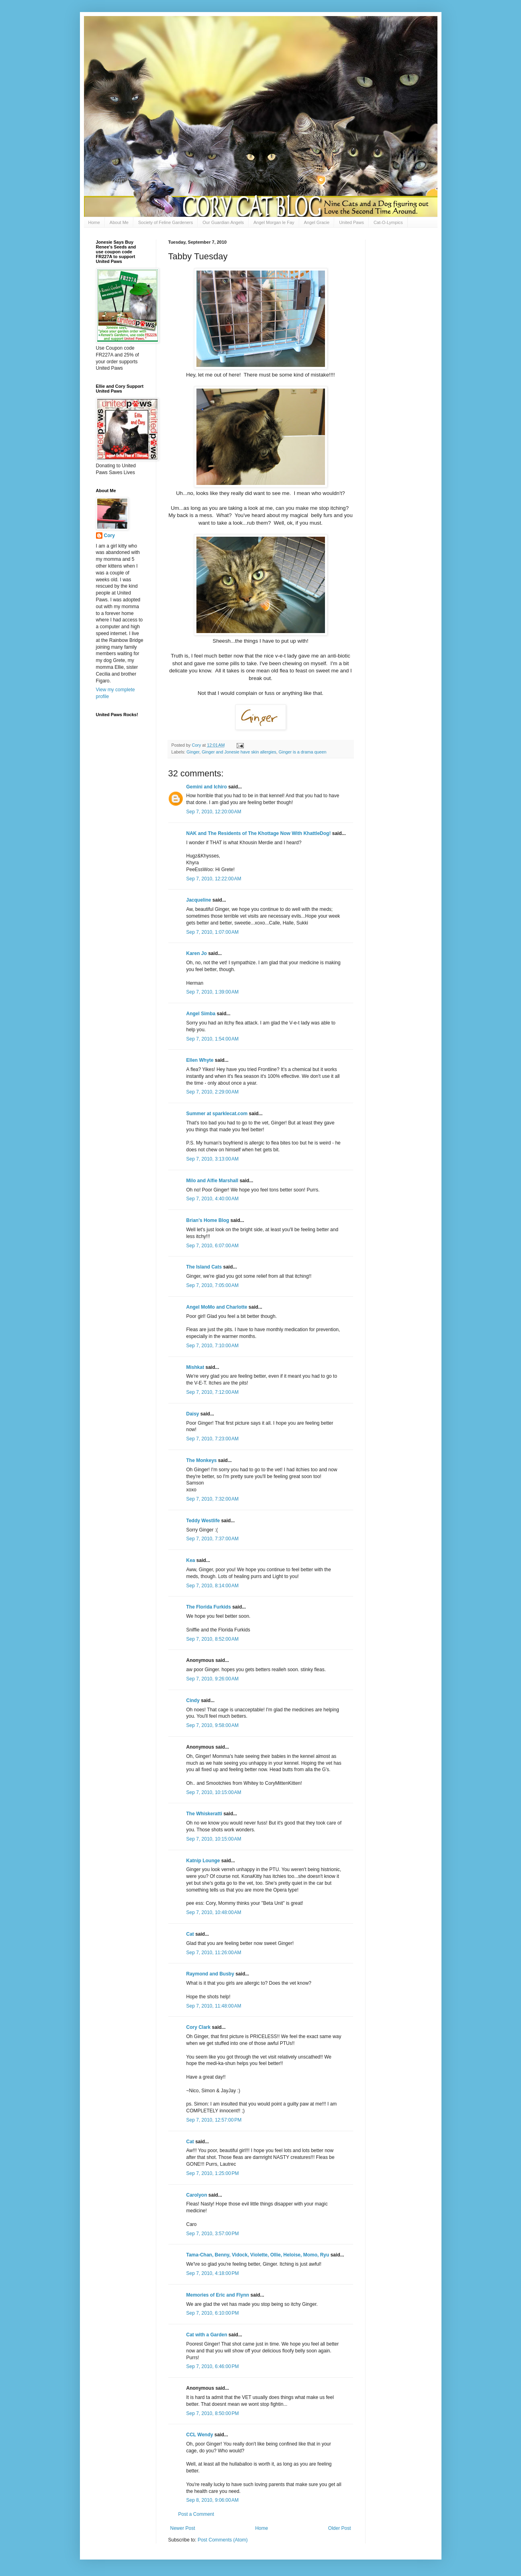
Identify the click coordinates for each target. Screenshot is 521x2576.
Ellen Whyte (200, 1060)
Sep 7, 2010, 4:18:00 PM (212, 2273)
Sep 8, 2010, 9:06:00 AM (212, 2500)
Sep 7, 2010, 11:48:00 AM (213, 2006)
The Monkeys (201, 1460)
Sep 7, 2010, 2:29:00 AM (212, 1092)
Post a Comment (196, 2514)
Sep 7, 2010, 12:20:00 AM (213, 812)
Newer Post (182, 2528)
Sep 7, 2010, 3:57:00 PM (212, 2233)
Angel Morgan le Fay (273, 222)
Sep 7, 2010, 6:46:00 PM (212, 2366)
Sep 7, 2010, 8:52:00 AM (212, 1639)
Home (94, 222)
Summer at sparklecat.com (217, 1113)
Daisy (192, 1414)
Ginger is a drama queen (303, 751)
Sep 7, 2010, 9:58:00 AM (212, 1725)
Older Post (339, 2528)
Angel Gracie (317, 222)
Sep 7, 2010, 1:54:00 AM (212, 1039)
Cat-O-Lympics (388, 222)
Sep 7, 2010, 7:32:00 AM (212, 1499)
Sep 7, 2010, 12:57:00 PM (214, 2120)
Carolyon (196, 2195)
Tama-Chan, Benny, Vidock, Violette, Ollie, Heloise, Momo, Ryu (257, 2255)
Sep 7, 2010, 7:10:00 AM (212, 1345)
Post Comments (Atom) (223, 2540)
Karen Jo (196, 953)
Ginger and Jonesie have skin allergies (239, 751)
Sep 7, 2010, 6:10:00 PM (212, 2313)
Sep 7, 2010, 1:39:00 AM (212, 992)
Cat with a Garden (206, 2335)
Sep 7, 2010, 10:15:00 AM (213, 1792)
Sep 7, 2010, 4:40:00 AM (212, 1198)
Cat (190, 1934)
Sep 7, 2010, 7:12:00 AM (212, 1392)
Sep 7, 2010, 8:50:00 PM (212, 2413)
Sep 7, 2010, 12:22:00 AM (213, 879)
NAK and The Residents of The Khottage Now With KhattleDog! (258, 833)
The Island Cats (204, 1267)
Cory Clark (198, 2027)
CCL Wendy (199, 2435)
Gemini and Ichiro (206, 787)
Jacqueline (198, 900)
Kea (190, 1560)
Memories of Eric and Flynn (217, 2295)
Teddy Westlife (203, 1520)
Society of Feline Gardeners (165, 222)
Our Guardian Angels (223, 222)
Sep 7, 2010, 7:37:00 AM (212, 1539)
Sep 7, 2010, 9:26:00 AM (212, 1679)
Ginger (192, 751)
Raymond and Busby (210, 1974)
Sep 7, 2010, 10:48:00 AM (213, 1912)
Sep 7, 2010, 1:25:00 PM (212, 2173)
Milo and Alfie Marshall (212, 1180)
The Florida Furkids (208, 1607)
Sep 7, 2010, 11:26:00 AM (213, 1952)
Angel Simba (201, 1013)
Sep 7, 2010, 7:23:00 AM (212, 1439)
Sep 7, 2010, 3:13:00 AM (212, 1159)
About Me (119, 222)
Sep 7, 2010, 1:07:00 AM (212, 932)
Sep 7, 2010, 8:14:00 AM (212, 1585)
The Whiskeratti (204, 1813)
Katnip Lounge (203, 1860)
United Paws (351, 222)
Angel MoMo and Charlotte (216, 1307)
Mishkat (195, 1367)
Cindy (193, 1700)
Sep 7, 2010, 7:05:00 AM (212, 1285)
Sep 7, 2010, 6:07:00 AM (212, 1245)
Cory (109, 535)
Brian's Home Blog (207, 1220)
